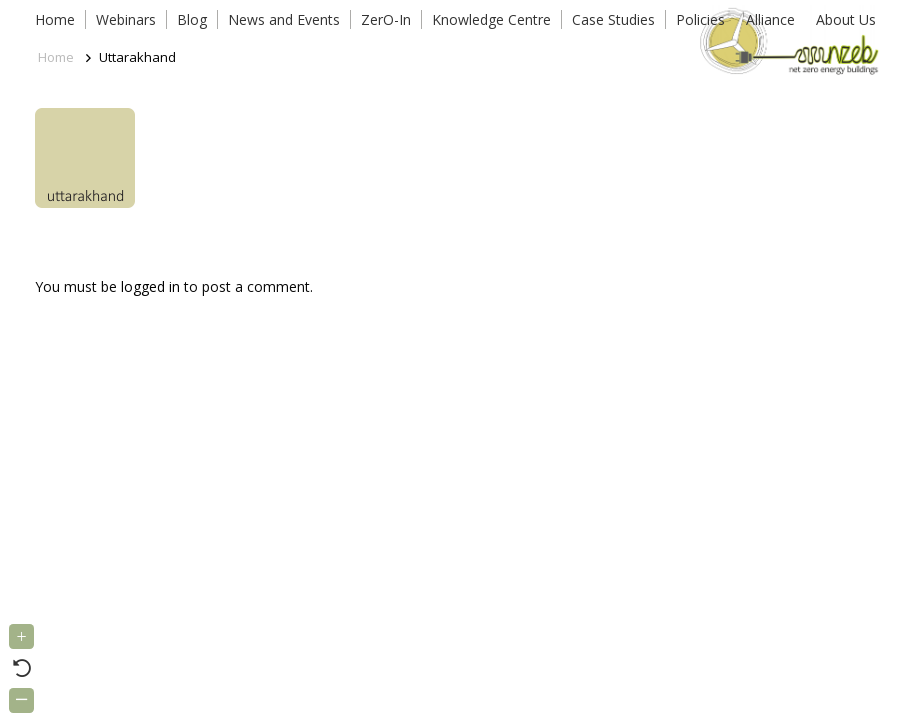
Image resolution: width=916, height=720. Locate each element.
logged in (150, 286)
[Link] (785, 40)
